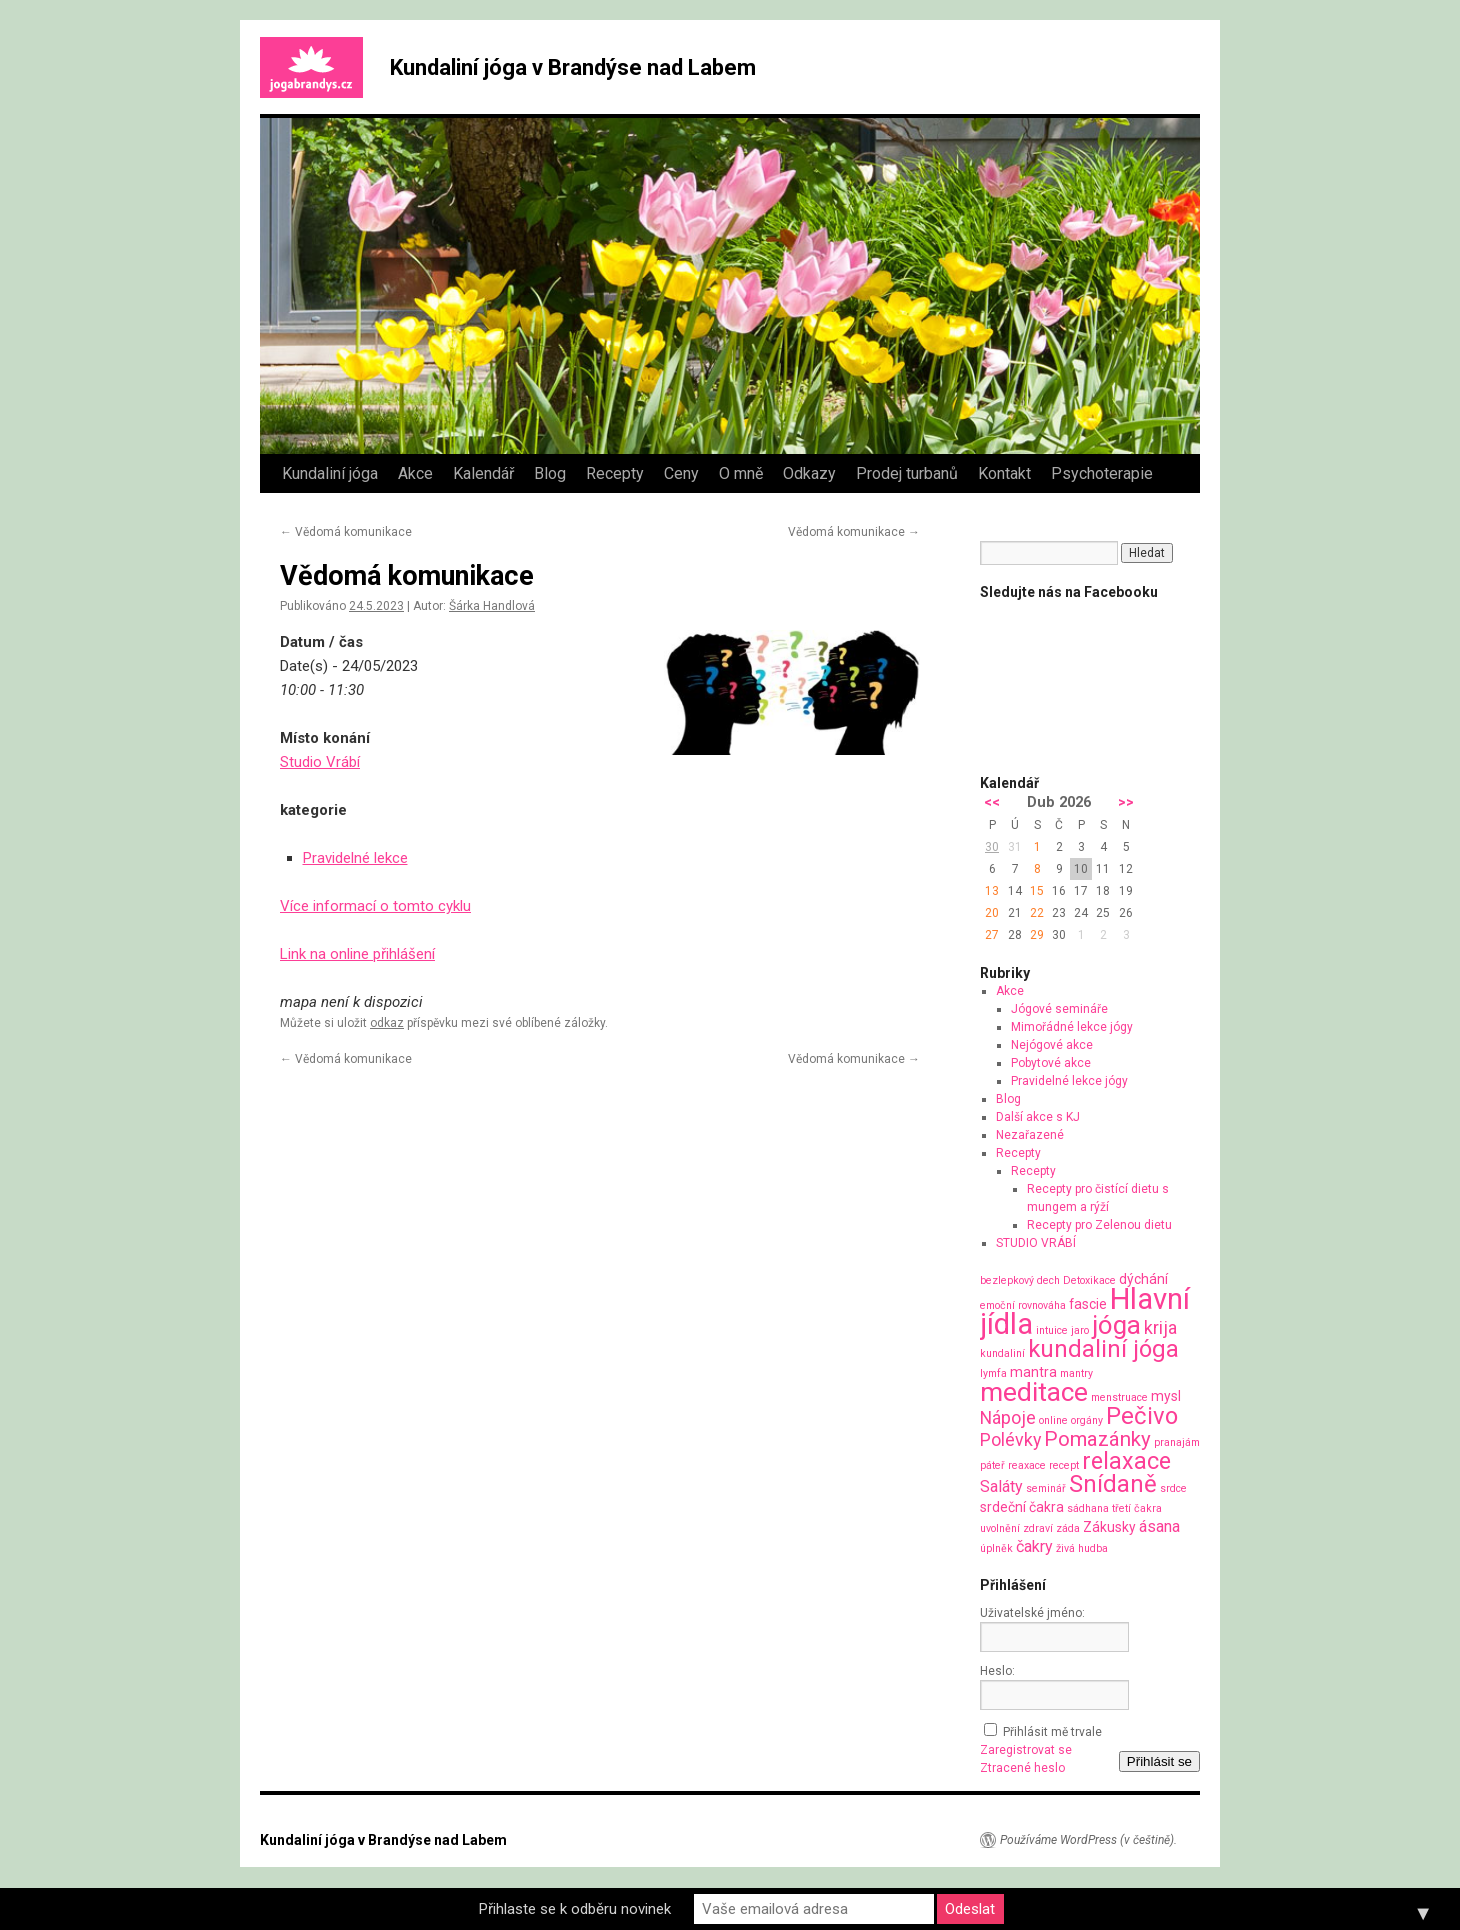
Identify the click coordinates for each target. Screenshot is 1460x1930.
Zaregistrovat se (1026, 1750)
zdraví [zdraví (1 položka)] (1038, 1528)
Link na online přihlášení (357, 954)
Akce (415, 473)
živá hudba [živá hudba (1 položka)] (1082, 1548)
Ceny (681, 473)
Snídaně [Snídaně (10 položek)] (1113, 1484)
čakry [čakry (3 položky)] (1034, 1546)
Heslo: (997, 1671)
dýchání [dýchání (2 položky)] (1143, 1279)
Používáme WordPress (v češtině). (1088, 1840)
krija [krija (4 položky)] (1160, 1327)
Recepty (615, 473)
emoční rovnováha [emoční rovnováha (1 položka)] (1023, 1305)
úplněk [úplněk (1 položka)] (996, 1548)
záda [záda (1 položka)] (1068, 1528)
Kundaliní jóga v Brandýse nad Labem (573, 67)
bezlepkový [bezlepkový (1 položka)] (1007, 1280)
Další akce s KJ (1038, 1117)
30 (992, 847)
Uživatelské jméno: (1032, 1613)
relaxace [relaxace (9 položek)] (1126, 1461)
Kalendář (483, 473)
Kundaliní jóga (330, 473)
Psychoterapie (1102, 473)
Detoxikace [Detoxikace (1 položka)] (1089, 1280)
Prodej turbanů (907, 473)
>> (1126, 802)
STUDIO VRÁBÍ (1036, 1243)
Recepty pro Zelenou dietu (1099, 1225)
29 (1037, 935)
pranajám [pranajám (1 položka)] (1177, 1442)
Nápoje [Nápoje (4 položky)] (1008, 1417)
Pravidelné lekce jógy (1069, 1081)
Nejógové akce (1052, 1045)
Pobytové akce (1051, 1063)
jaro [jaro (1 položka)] (1080, 1330)
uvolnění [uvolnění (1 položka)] (1000, 1528)
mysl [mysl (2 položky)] (1166, 1396)
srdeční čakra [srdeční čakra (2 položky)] (1022, 1507)
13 (992, 891)
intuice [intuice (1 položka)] (1052, 1330)
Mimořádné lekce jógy (1072, 1027)
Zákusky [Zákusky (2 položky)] (1109, 1527)
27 (992, 935)
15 (1037, 891)
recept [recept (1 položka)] (1064, 1465)
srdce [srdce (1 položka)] (1173, 1488)
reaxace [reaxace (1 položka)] (1027, 1465)
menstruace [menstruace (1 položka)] (1119, 1397)
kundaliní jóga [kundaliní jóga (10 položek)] (1103, 1349)
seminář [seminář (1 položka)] (1046, 1488)
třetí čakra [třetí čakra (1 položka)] (1137, 1508)
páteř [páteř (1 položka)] (992, 1465)
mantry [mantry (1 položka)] (1076, 1373)
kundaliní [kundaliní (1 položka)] (1002, 1353)
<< (992, 802)
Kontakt (1004, 473)
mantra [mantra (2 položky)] (1033, 1372)
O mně (741, 473)
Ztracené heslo (1022, 1768)
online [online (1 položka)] (1053, 1420)
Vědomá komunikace (346, 532)
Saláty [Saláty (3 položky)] (1001, 1486)
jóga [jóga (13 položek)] (1116, 1325)
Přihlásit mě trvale (1052, 1732)
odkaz (387, 1023)
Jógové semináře (1059, 1009)
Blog (550, 473)
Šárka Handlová (492, 606)
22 (1037, 913)
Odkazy (809, 473)
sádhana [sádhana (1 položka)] (1088, 1508)
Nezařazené (1030, 1135)
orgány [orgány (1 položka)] (1087, 1420)
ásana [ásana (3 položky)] (1159, 1526)
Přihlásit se (1159, 1761)
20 (992, 913)
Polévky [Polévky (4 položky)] (1010, 1439)
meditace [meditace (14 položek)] (1034, 1391)
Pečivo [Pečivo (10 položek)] (1142, 1416)
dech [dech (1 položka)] (1048, 1280)
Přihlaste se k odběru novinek (575, 1909)
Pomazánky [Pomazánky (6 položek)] (1097, 1439)
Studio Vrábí (320, 762)
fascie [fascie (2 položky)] (1088, 1304)
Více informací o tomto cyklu (375, 906)
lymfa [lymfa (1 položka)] (993, 1373)
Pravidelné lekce (355, 858)
